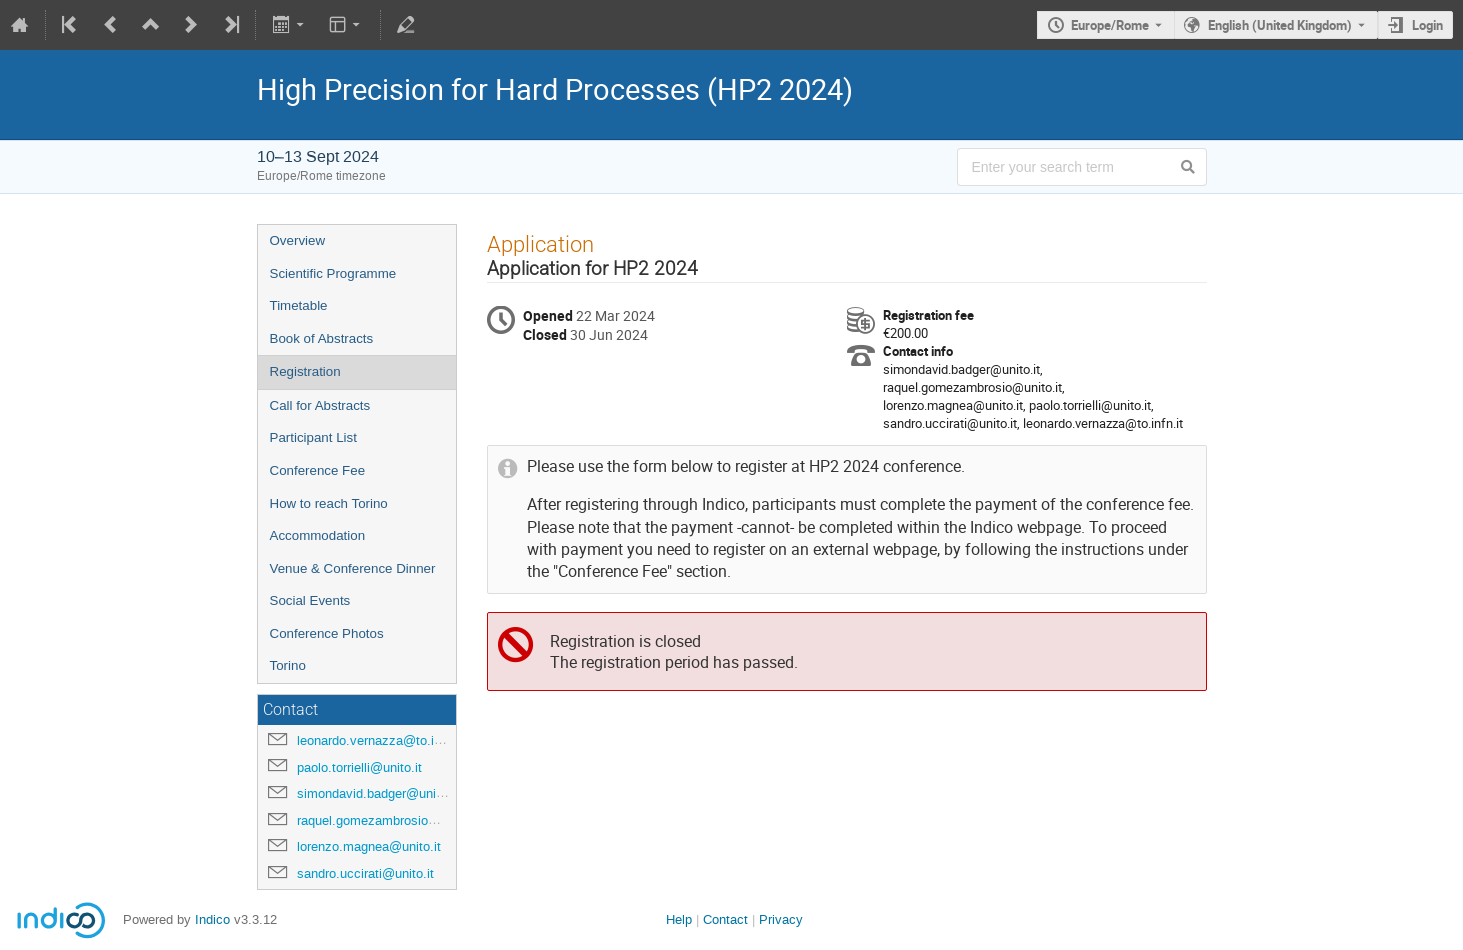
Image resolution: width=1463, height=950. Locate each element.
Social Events (310, 600)
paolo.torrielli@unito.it (359, 767)
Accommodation (318, 535)
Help (679, 919)
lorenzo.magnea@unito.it (369, 846)
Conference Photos (327, 633)
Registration (305, 371)
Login (1427, 25)
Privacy (781, 919)
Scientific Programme (333, 273)
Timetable (299, 305)
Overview (298, 240)
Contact (725, 919)
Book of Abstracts (322, 338)
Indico (212, 919)
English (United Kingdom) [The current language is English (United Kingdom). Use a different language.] (1280, 25)
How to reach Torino (329, 503)
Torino (288, 665)
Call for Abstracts (320, 405)
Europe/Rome (1110, 25)
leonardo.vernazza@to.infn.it (380, 740)
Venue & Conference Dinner (353, 568)
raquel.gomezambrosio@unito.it (388, 820)
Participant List (313, 437)
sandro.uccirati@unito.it (365, 873)
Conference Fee (318, 470)
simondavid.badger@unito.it (377, 793)
